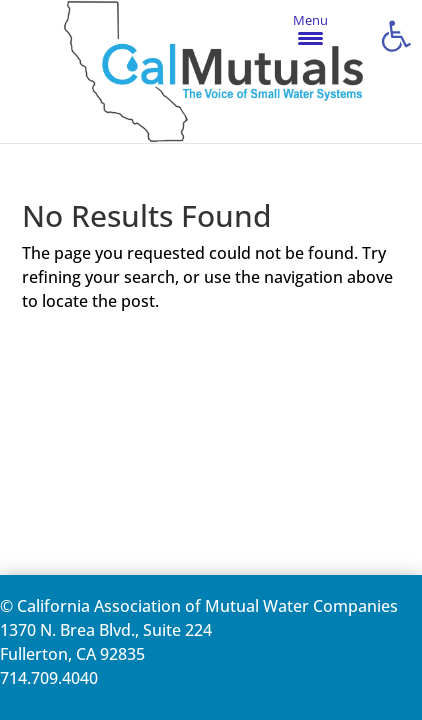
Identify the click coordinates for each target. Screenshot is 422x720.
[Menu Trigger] (310, 28)
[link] (396, 36)
